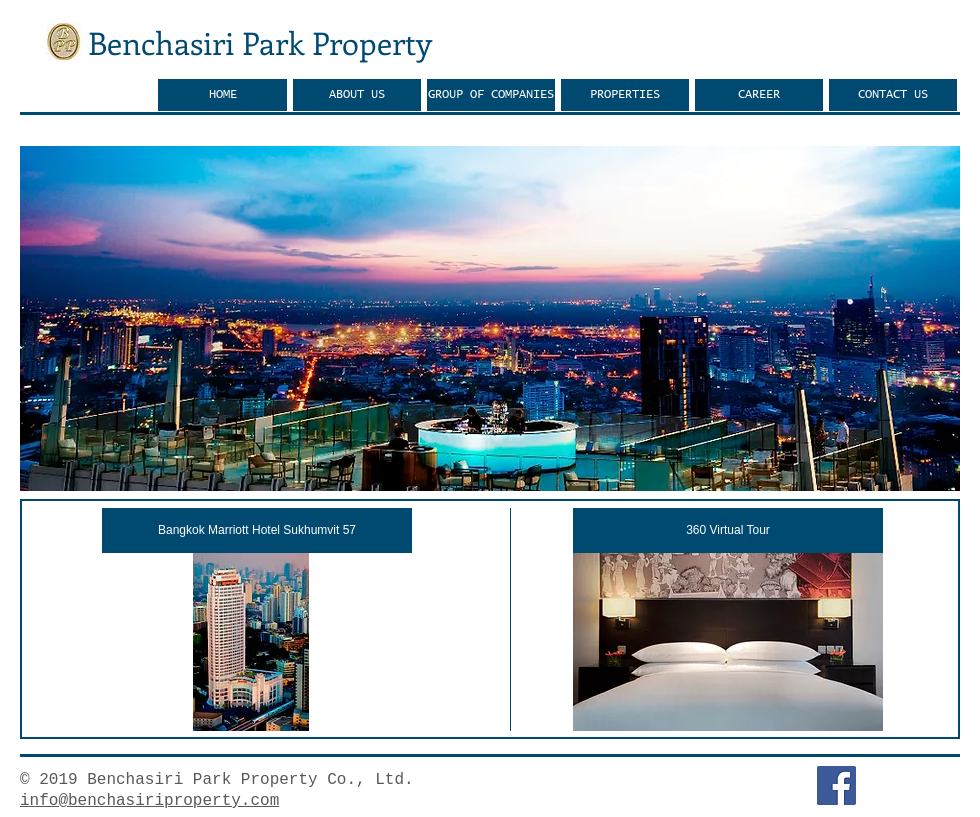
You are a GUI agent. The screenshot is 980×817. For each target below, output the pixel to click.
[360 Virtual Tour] (728, 530)
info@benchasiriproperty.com (149, 801)
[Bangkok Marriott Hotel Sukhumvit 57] (257, 530)
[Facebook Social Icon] (836, 785)
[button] (490, 318)
